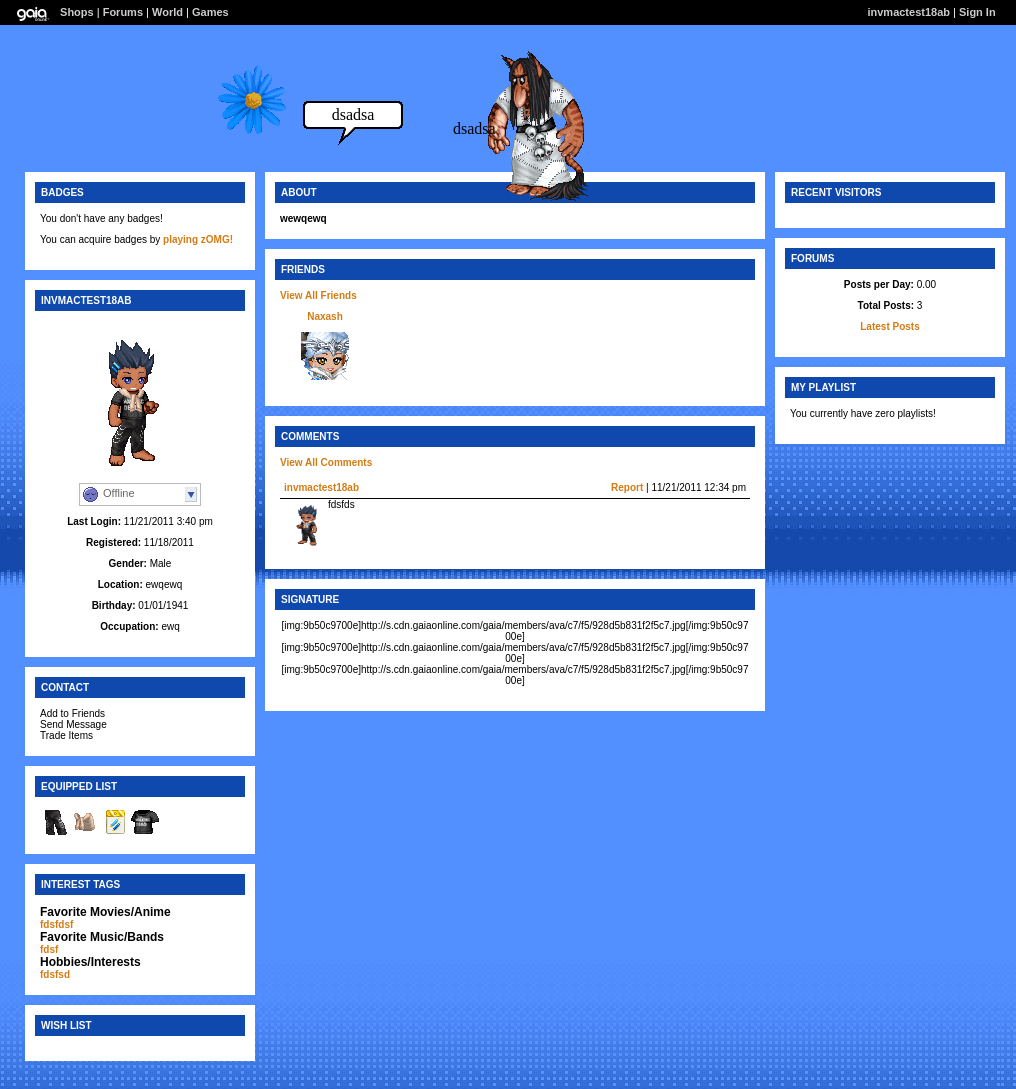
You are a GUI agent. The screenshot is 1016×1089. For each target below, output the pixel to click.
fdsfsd (55, 974)
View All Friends (318, 295)
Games (210, 12)
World (167, 12)
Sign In (977, 12)
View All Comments (326, 462)
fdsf (49, 949)
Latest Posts (889, 326)
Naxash (325, 316)
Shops (77, 12)
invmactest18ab (321, 487)
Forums (123, 12)
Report (627, 487)
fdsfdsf (56, 924)
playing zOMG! (198, 239)
